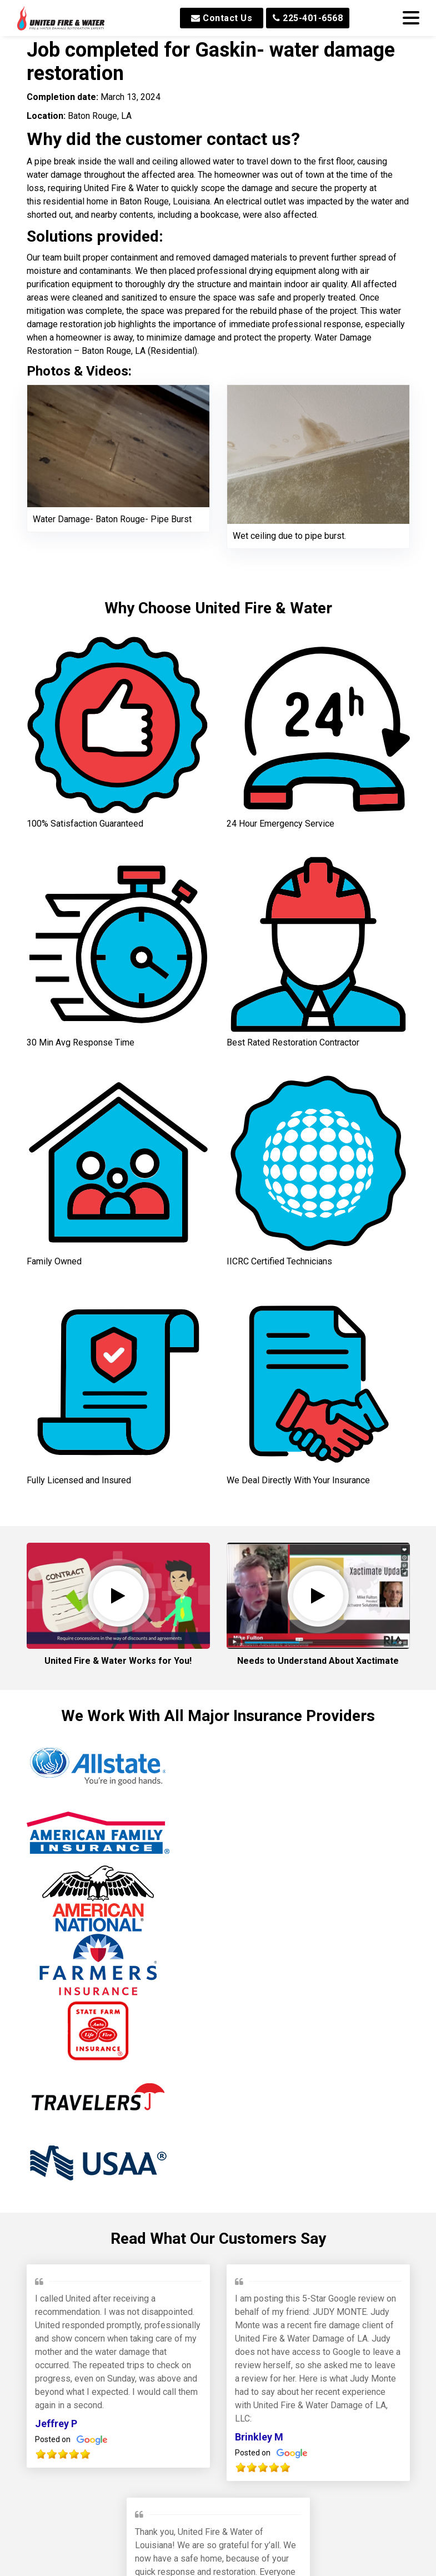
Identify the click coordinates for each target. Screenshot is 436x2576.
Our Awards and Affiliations (218, 2543)
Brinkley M (259, 2173)
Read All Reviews (218, 2490)
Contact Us (221, 18)
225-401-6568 (308, 18)
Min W (149, 2419)
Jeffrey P (56, 2159)
